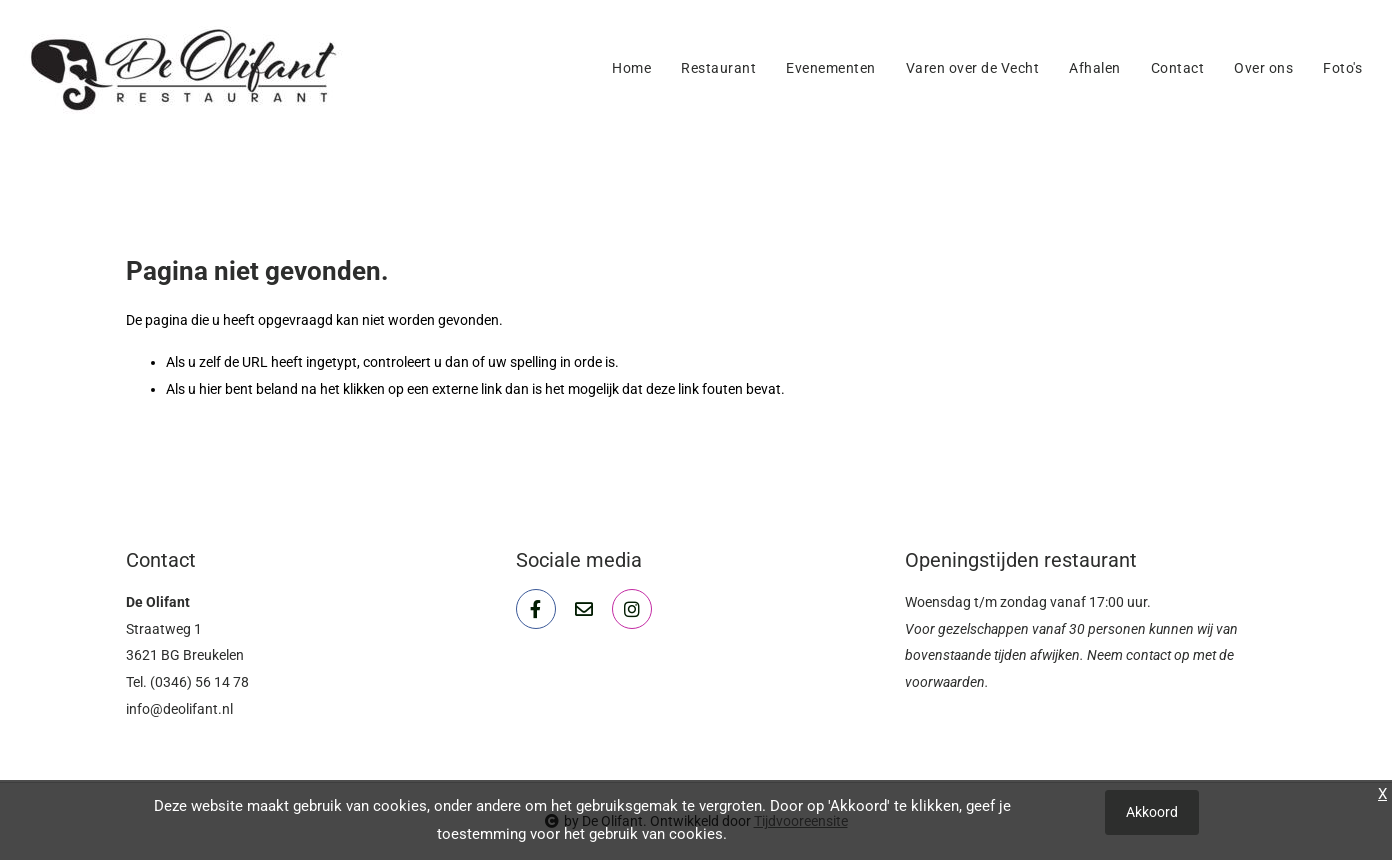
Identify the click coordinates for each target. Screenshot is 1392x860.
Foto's (1342, 68)
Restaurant (718, 68)
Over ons (1263, 68)
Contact (1178, 68)
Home (631, 68)
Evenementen (831, 68)
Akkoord (1152, 812)
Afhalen (1095, 68)
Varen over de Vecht (973, 68)
